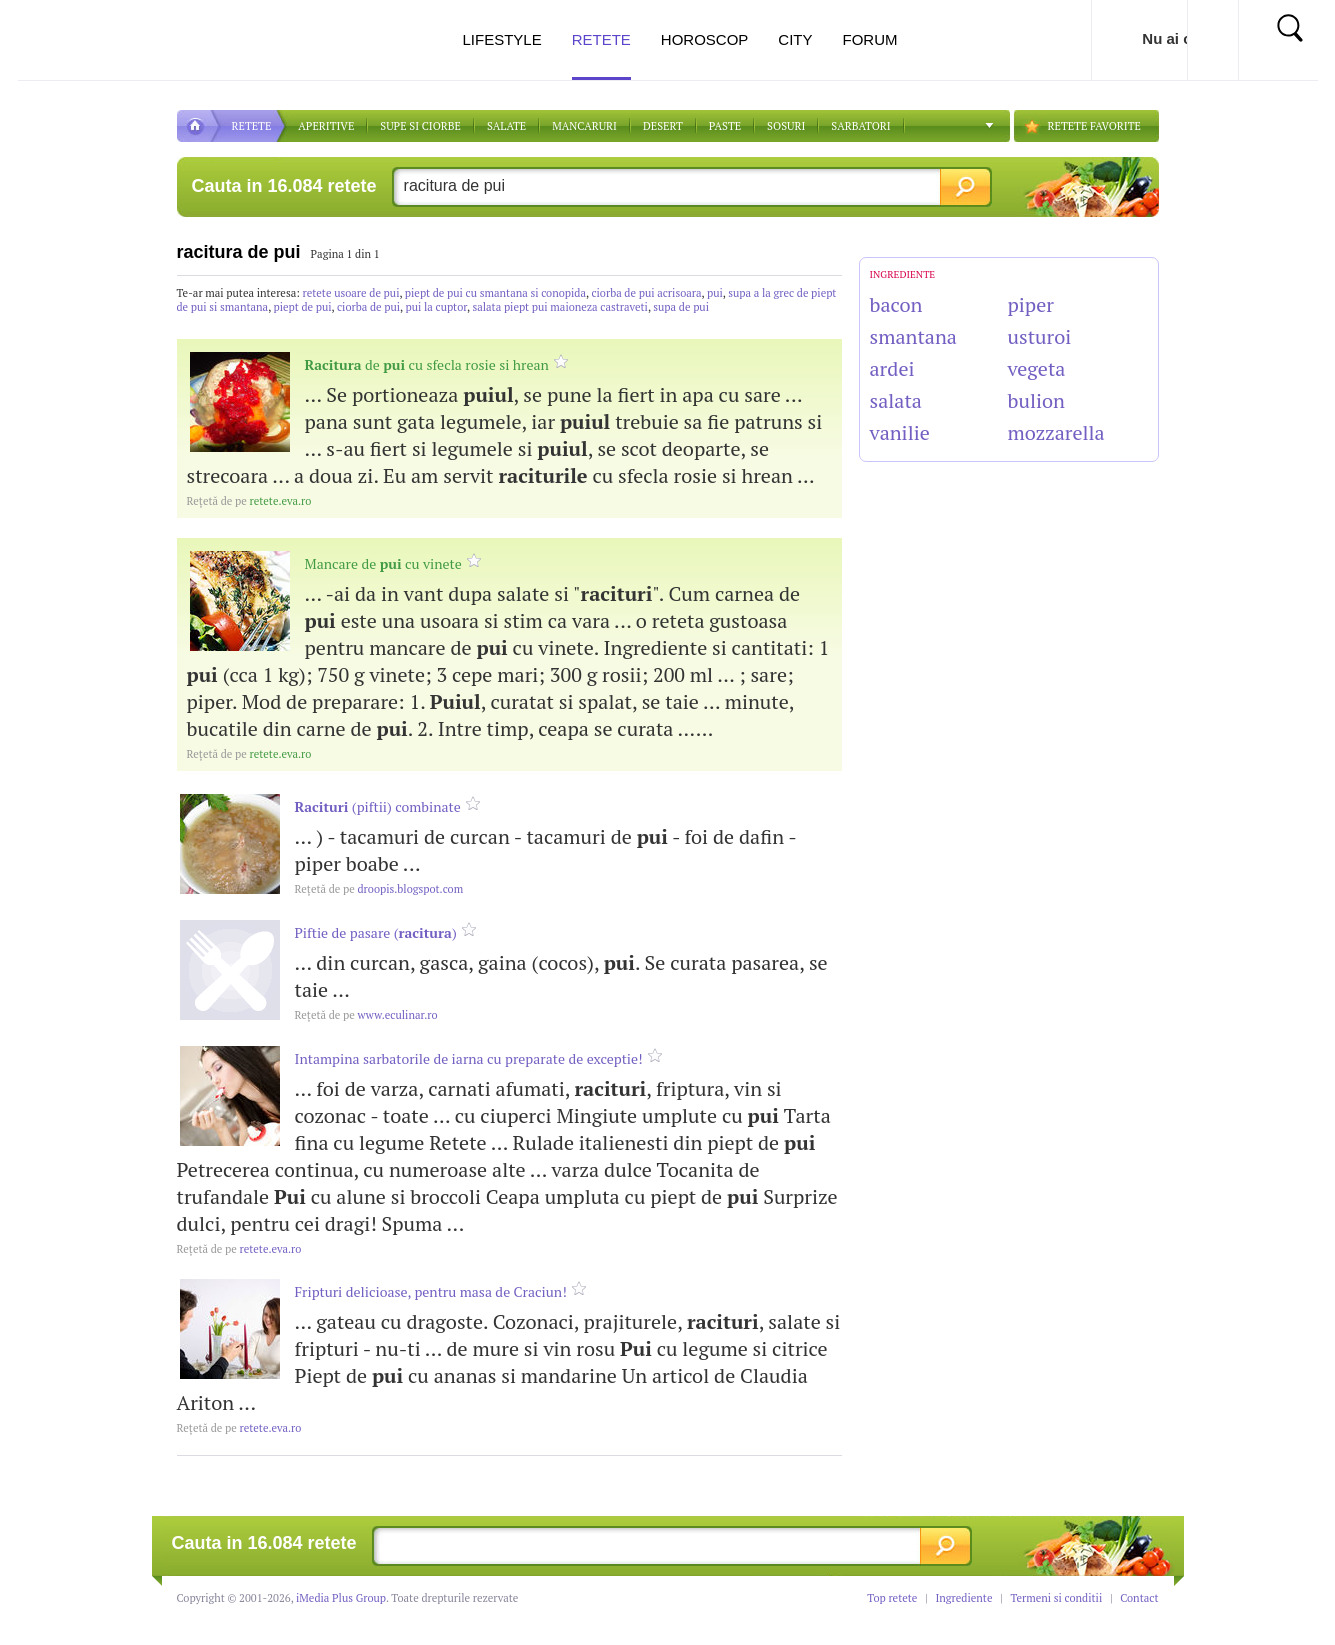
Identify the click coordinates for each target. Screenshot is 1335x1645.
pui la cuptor (436, 307)
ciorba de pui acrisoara (646, 293)
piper (1031, 304)
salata (896, 400)
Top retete (892, 1598)
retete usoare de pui (351, 293)
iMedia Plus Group (341, 1598)
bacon (896, 304)
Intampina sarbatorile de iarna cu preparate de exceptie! (469, 1058)
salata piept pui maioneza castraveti (560, 307)
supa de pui (681, 307)
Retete (601, 55)
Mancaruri (584, 126)
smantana (913, 336)
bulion (1036, 400)
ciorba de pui (368, 307)
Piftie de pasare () (376, 932)
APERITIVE (326, 126)
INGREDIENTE (903, 274)
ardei (892, 368)
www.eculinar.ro (366, 1015)
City (795, 39)
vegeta (1037, 368)
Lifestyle (501, 39)
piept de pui (303, 307)
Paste (725, 126)
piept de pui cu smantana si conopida (495, 293)
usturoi (1040, 336)
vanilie (900, 432)
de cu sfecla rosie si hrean (427, 364)
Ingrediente (963, 1598)
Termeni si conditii (1056, 1598)
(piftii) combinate (378, 806)
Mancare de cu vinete (383, 563)
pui (715, 293)
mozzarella (1056, 432)
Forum (870, 39)
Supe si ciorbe (420, 126)
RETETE (252, 126)
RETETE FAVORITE (1094, 126)
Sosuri (786, 126)
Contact (1139, 1598)
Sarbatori (860, 126)
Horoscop (705, 39)
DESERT (663, 126)
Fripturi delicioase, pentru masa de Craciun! (431, 1291)
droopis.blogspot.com (379, 889)
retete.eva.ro (249, 501)
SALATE (506, 126)
